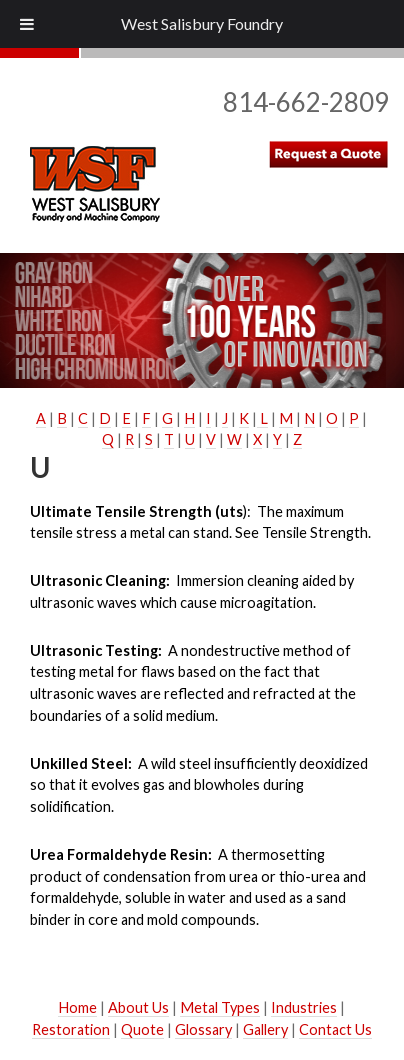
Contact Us (335, 1029)
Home (77, 1007)
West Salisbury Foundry (202, 23)
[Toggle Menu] (27, 24)
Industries (304, 1007)
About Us (138, 1007)
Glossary (203, 1029)
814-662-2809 (306, 102)
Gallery (265, 1029)
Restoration (71, 1029)
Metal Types (220, 1007)
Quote (142, 1029)
